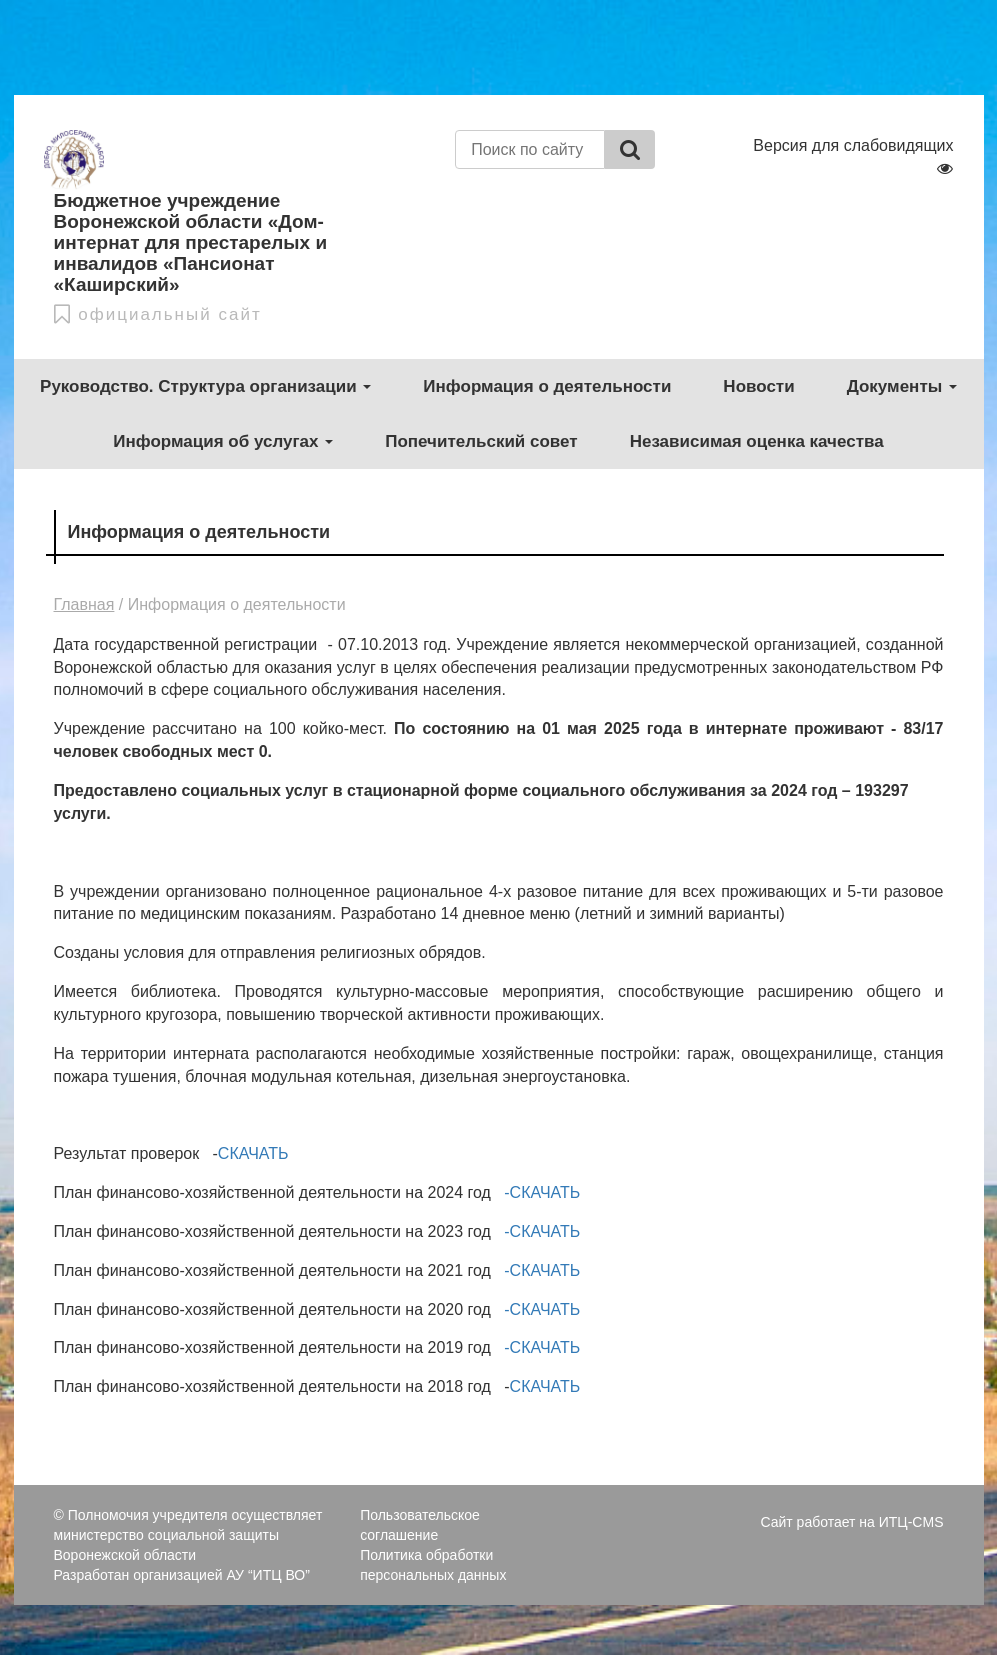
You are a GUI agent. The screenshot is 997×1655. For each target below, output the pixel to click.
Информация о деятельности (547, 386)
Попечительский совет (481, 441)
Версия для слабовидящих (853, 156)
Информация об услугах (223, 441)
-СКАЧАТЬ (542, 1192)
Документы (902, 386)
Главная (84, 604)
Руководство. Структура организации (205, 386)
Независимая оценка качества (757, 441)
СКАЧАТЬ (253, 1153)
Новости (758, 386)
